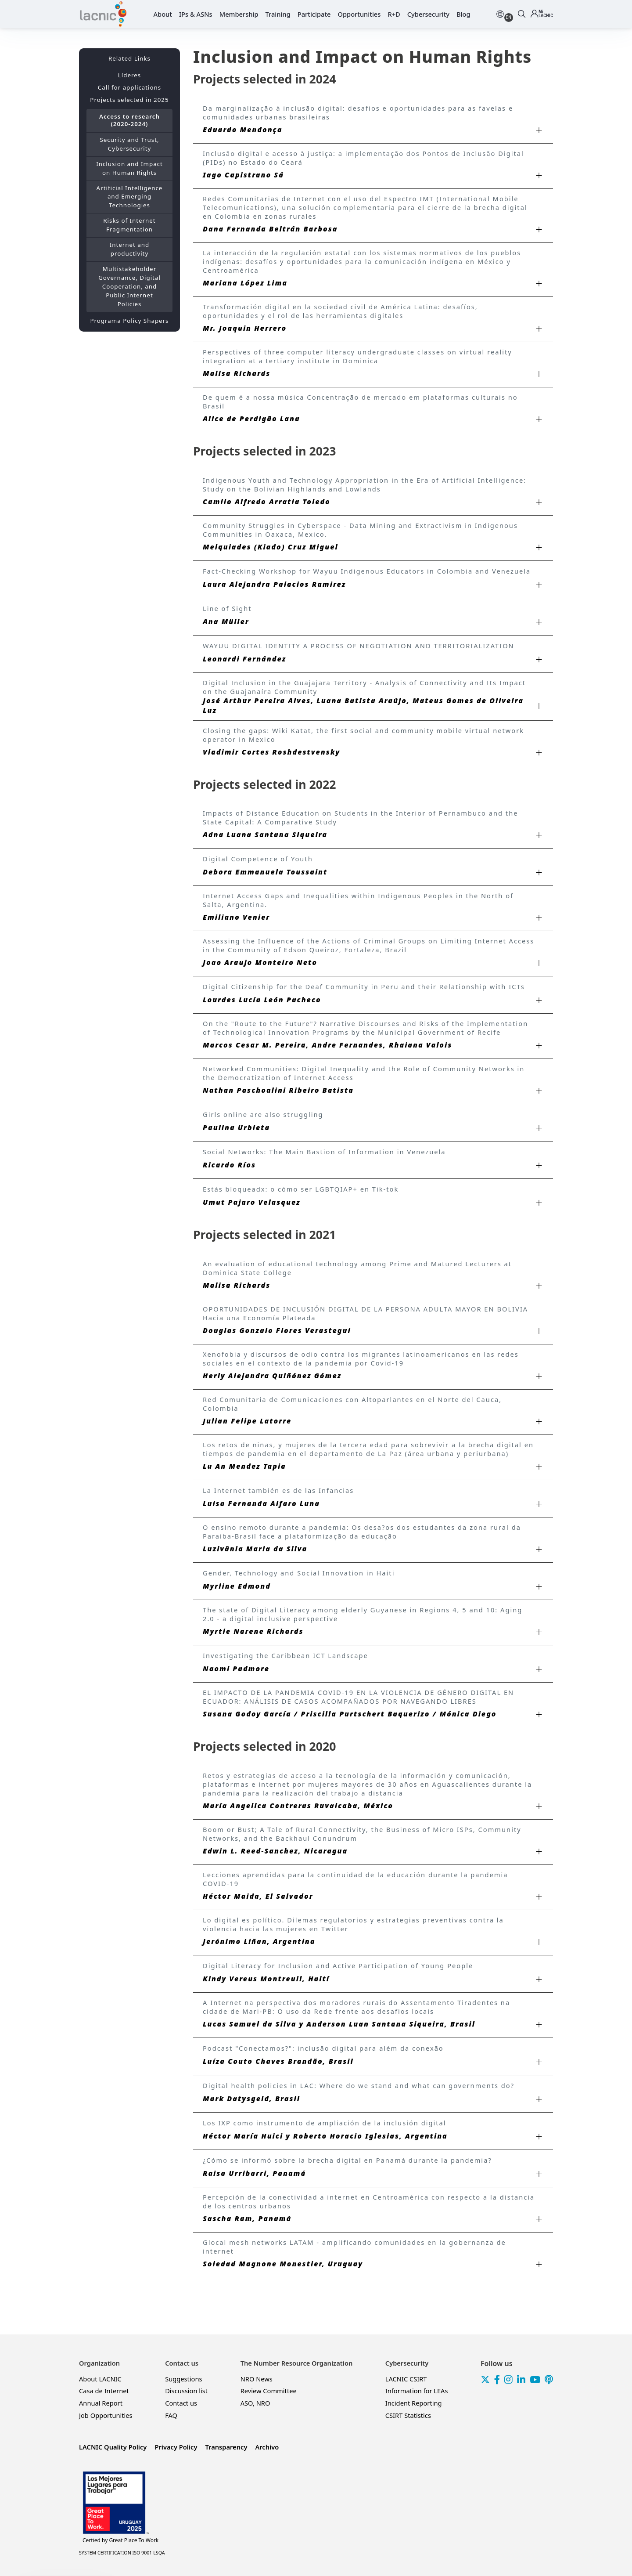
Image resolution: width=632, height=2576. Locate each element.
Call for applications (129, 87)
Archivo (267, 2446)
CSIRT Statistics (408, 2415)
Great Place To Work (120, 2540)
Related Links (129, 58)
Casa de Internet (104, 2390)
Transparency (226, 2446)
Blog (463, 14)
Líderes (129, 75)
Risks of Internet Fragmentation (129, 225)
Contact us (181, 2403)
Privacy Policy (175, 2446)
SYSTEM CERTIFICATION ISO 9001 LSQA (122, 2553)
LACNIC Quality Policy (113, 2446)
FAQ (171, 2415)
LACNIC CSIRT (406, 2378)
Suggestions (183, 2378)
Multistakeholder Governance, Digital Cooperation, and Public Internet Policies (129, 286)
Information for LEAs (416, 2390)
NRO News (257, 2378)
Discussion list (186, 2390)
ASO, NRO (255, 2403)
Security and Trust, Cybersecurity (129, 144)
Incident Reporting (413, 2403)
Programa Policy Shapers (129, 321)
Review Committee (269, 2390)
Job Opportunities (106, 2415)
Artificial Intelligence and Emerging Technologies (130, 197)
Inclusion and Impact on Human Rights (129, 168)
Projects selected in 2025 (129, 100)
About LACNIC (100, 2378)
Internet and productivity (130, 249)
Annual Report (100, 2403)
